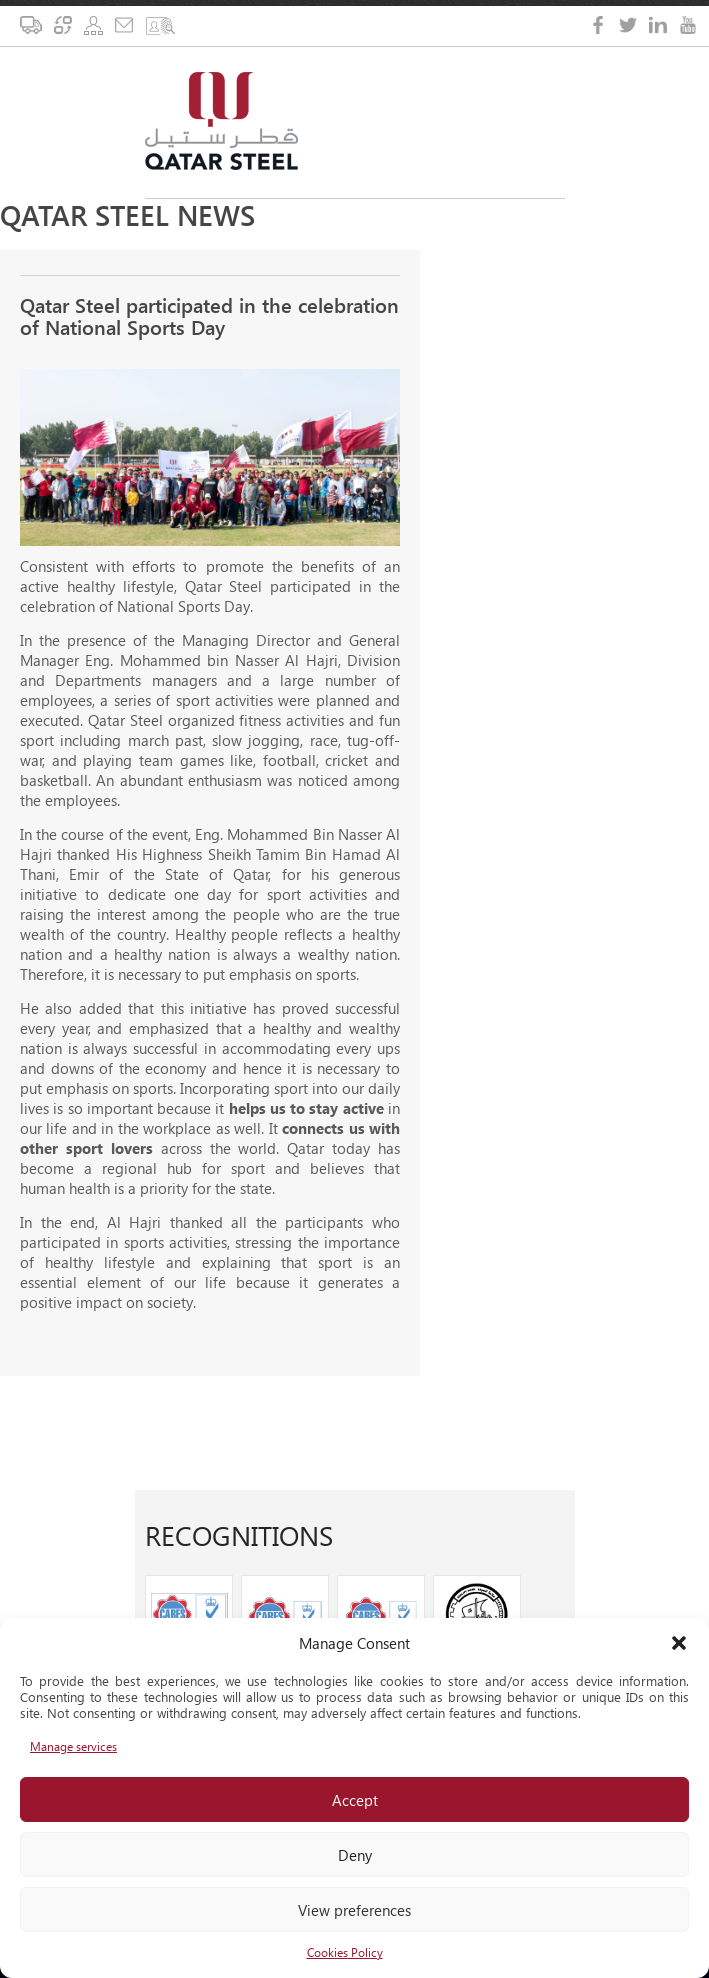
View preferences (354, 1910)
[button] (679, 1643)
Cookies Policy (345, 1952)
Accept (355, 1800)
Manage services (73, 1746)
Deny (355, 1855)
